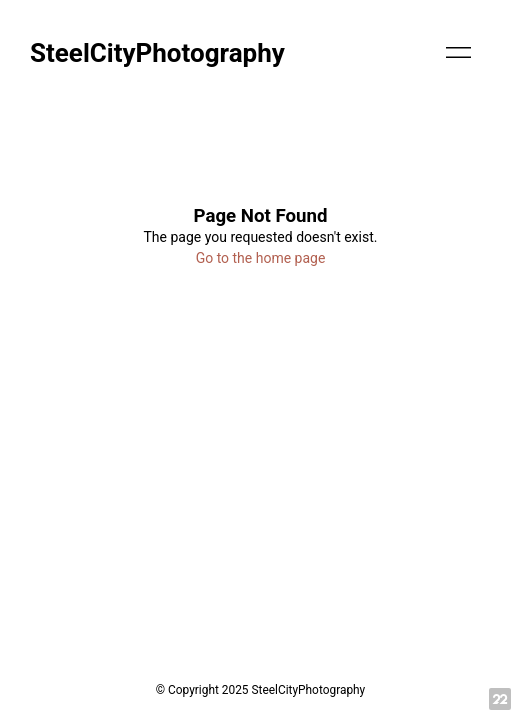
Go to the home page (261, 258)
